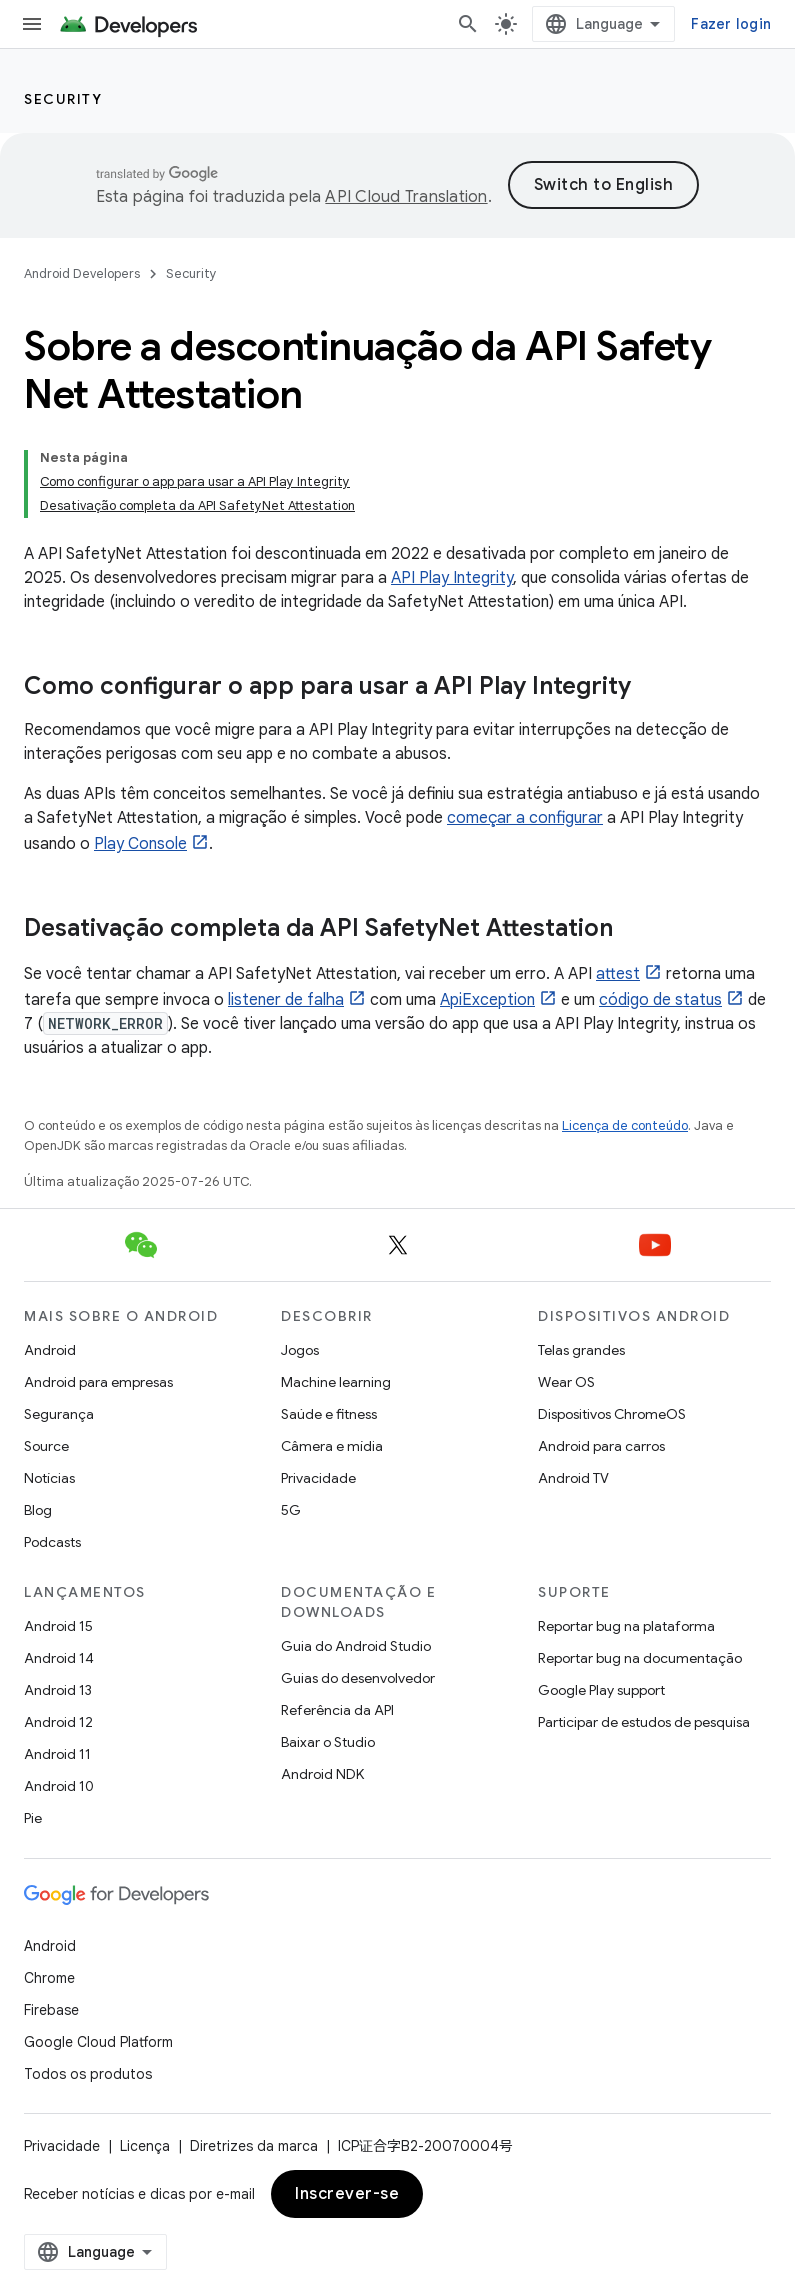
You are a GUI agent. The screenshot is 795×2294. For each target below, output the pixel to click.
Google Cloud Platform (98, 2042)
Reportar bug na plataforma (626, 1626)
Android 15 (58, 1626)
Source (46, 1446)
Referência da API (337, 1710)
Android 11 (57, 1754)
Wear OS (566, 1382)
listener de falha (286, 1000)
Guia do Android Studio (356, 1646)
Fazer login (731, 24)
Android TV (573, 1478)
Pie (33, 1818)
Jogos (300, 1350)
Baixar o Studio (328, 1742)
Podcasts (52, 1542)
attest (618, 974)
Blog (38, 1510)
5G (291, 1510)
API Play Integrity (452, 578)
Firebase (51, 2010)
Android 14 (59, 1658)
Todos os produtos (88, 2074)
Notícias (49, 1478)
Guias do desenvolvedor (358, 1678)
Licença (145, 2146)
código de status (660, 1000)
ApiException (487, 1000)
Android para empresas (98, 1382)
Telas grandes (581, 1350)
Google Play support (601, 1690)
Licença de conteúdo (625, 1125)
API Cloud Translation (406, 197)
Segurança (59, 1414)
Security (63, 99)
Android (50, 1350)
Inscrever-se (347, 2194)
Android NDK (322, 1774)
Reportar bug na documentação (640, 1658)
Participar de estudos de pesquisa (644, 1722)
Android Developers (82, 273)
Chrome (49, 1978)
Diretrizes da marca (254, 2146)
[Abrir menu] (32, 24)
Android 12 (58, 1722)
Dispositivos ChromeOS (612, 1414)
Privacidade (318, 1478)
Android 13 (58, 1690)
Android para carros (601, 1446)
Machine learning (336, 1382)
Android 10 (59, 1786)
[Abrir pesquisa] (468, 24)
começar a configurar (525, 818)
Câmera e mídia (332, 1446)
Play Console (140, 844)
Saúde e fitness (329, 1414)
